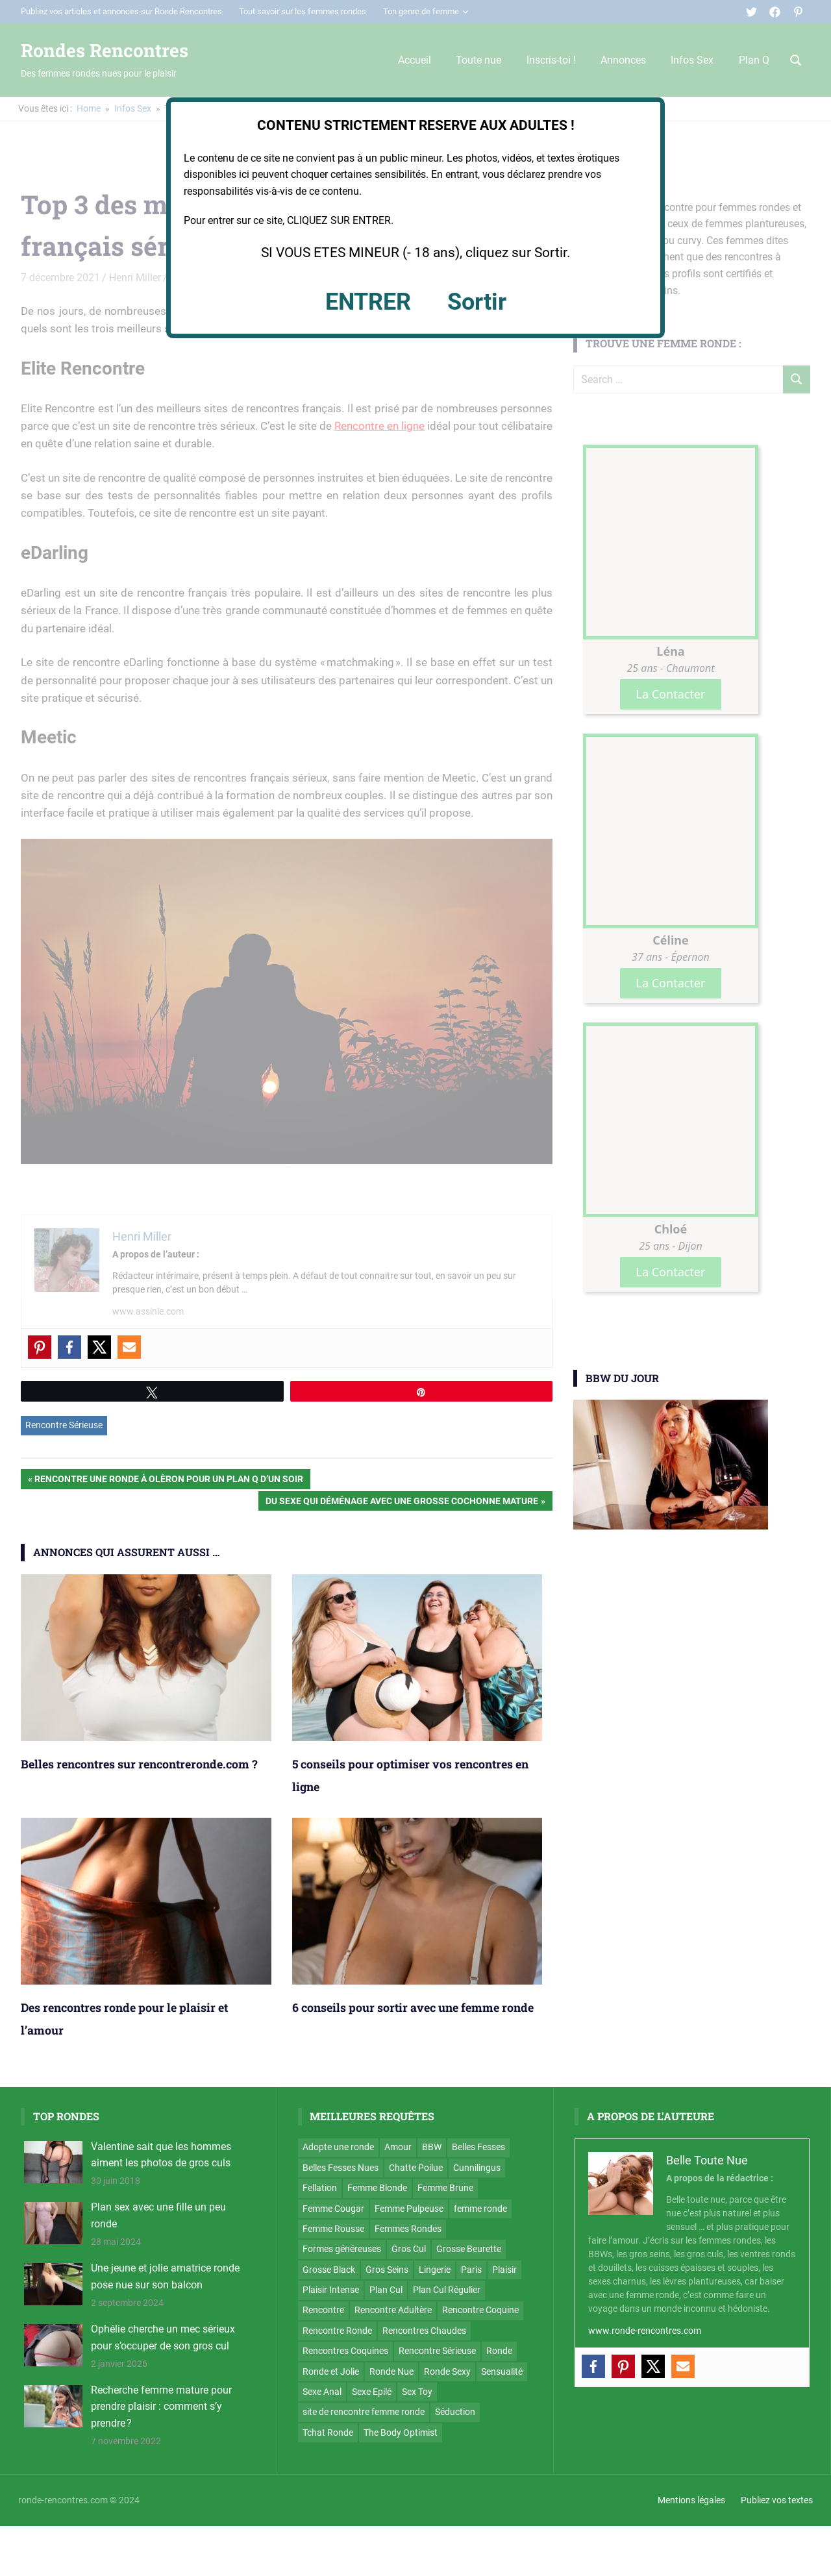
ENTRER (368, 302)
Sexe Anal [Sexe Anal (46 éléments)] (322, 2391)
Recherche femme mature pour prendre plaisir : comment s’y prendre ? (161, 2406)
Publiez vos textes (777, 2500)
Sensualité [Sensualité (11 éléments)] (502, 2371)
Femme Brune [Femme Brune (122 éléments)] (445, 2188)
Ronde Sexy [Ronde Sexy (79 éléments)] (447, 2371)
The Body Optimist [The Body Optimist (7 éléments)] (401, 2432)
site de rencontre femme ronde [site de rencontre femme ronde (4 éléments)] (364, 2412)
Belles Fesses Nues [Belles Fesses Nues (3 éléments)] (340, 2167)
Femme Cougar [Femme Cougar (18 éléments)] (333, 2208)
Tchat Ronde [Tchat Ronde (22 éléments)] (328, 2432)
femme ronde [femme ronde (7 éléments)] (480, 2208)
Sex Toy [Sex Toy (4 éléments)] (417, 2391)
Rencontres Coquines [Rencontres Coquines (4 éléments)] (345, 2351)
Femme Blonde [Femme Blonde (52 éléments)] (377, 2188)
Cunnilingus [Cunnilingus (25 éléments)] (477, 2167)
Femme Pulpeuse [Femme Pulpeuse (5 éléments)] (409, 2208)
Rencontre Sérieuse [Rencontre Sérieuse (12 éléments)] (437, 2351)
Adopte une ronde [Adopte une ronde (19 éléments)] (338, 2147)
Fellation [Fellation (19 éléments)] (320, 2188)
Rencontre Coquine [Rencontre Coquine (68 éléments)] (480, 2310)
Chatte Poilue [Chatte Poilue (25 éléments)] (416, 2167)
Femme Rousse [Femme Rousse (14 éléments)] (333, 2228)
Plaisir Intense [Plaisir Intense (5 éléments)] (331, 2290)
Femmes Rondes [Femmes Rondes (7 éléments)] (408, 2228)
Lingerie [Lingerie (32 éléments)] (435, 2269)
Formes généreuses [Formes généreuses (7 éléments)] (342, 2249)
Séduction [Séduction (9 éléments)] (455, 2412)
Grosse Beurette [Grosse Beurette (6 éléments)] (468, 2249)
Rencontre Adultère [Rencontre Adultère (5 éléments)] (393, 2310)
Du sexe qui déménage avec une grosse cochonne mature (401, 1502)
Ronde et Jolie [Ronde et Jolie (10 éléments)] (331, 2371)
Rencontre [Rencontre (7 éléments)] (323, 2310)
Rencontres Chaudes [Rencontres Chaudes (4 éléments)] (424, 2330)
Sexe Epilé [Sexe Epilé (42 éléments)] (371, 2391)
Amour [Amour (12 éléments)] (398, 2147)
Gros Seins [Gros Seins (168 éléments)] (387, 2269)
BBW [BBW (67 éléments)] (431, 2147)
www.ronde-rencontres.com (644, 2330)
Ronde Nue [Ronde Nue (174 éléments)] (391, 2371)
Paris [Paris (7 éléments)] (471, 2269)
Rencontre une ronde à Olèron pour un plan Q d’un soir (168, 1480)
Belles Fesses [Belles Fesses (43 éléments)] (478, 2147)
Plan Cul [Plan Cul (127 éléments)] (386, 2290)
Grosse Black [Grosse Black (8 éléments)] (329, 2269)
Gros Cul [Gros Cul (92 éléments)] (408, 2249)
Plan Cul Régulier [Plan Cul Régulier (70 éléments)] (446, 2290)
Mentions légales (691, 2500)
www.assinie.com (148, 1311)
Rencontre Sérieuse (64, 1425)
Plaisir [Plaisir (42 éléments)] (504, 2269)
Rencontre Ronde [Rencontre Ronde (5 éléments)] (337, 2330)
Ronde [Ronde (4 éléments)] (499, 2351)
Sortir (476, 302)
